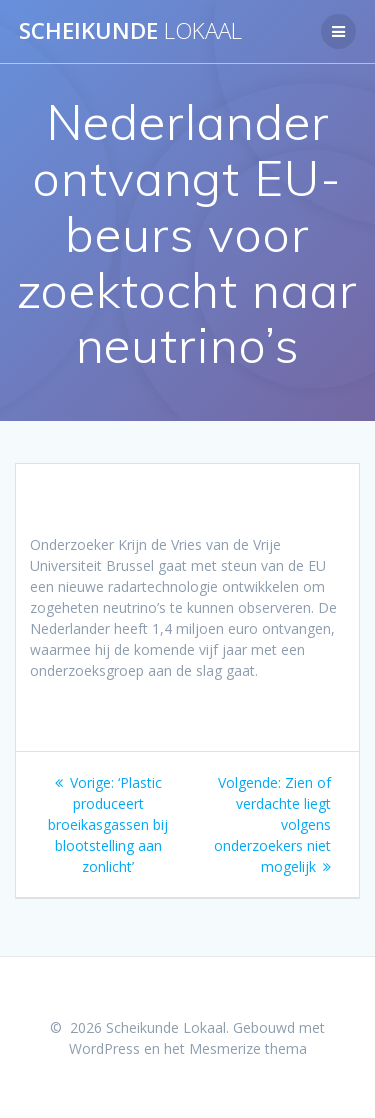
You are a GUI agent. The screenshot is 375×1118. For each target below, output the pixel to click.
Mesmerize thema (248, 1048)
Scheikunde (130, 31)
